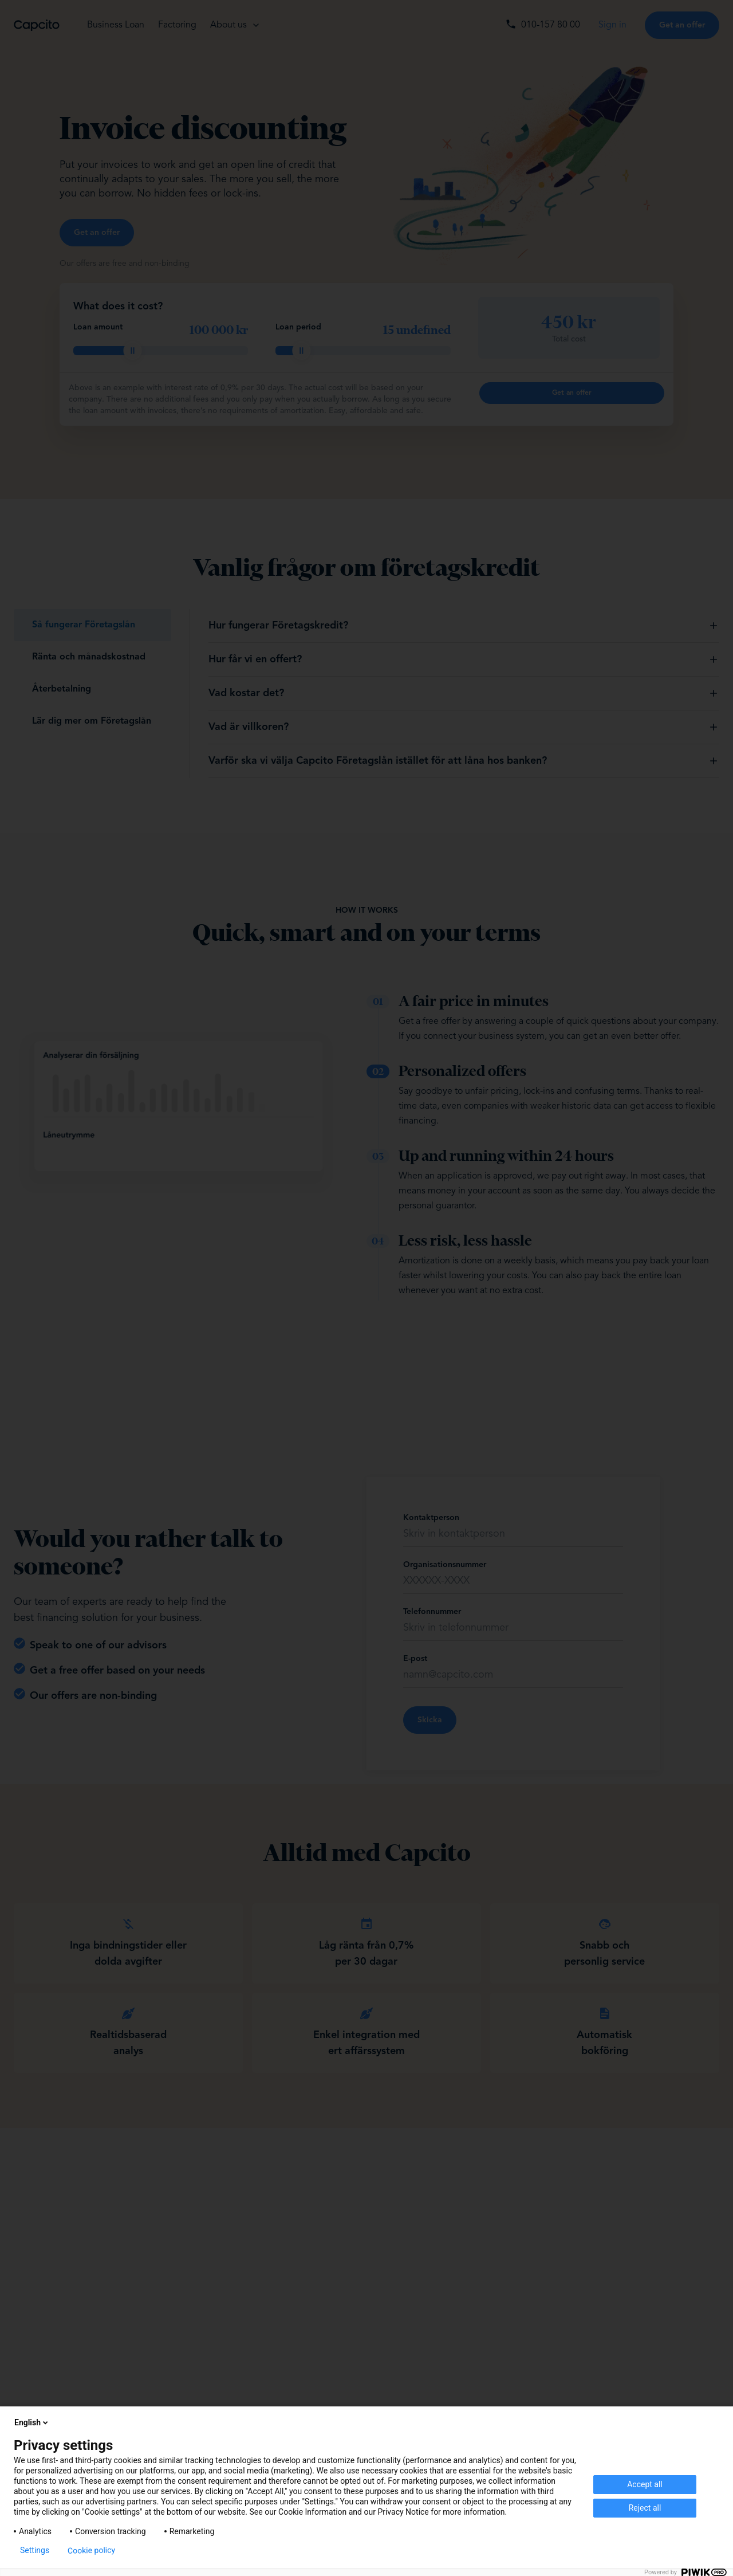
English (32, 2422)
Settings (34, 2550)
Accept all (645, 2484)
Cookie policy (91, 2550)
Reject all (645, 2507)
